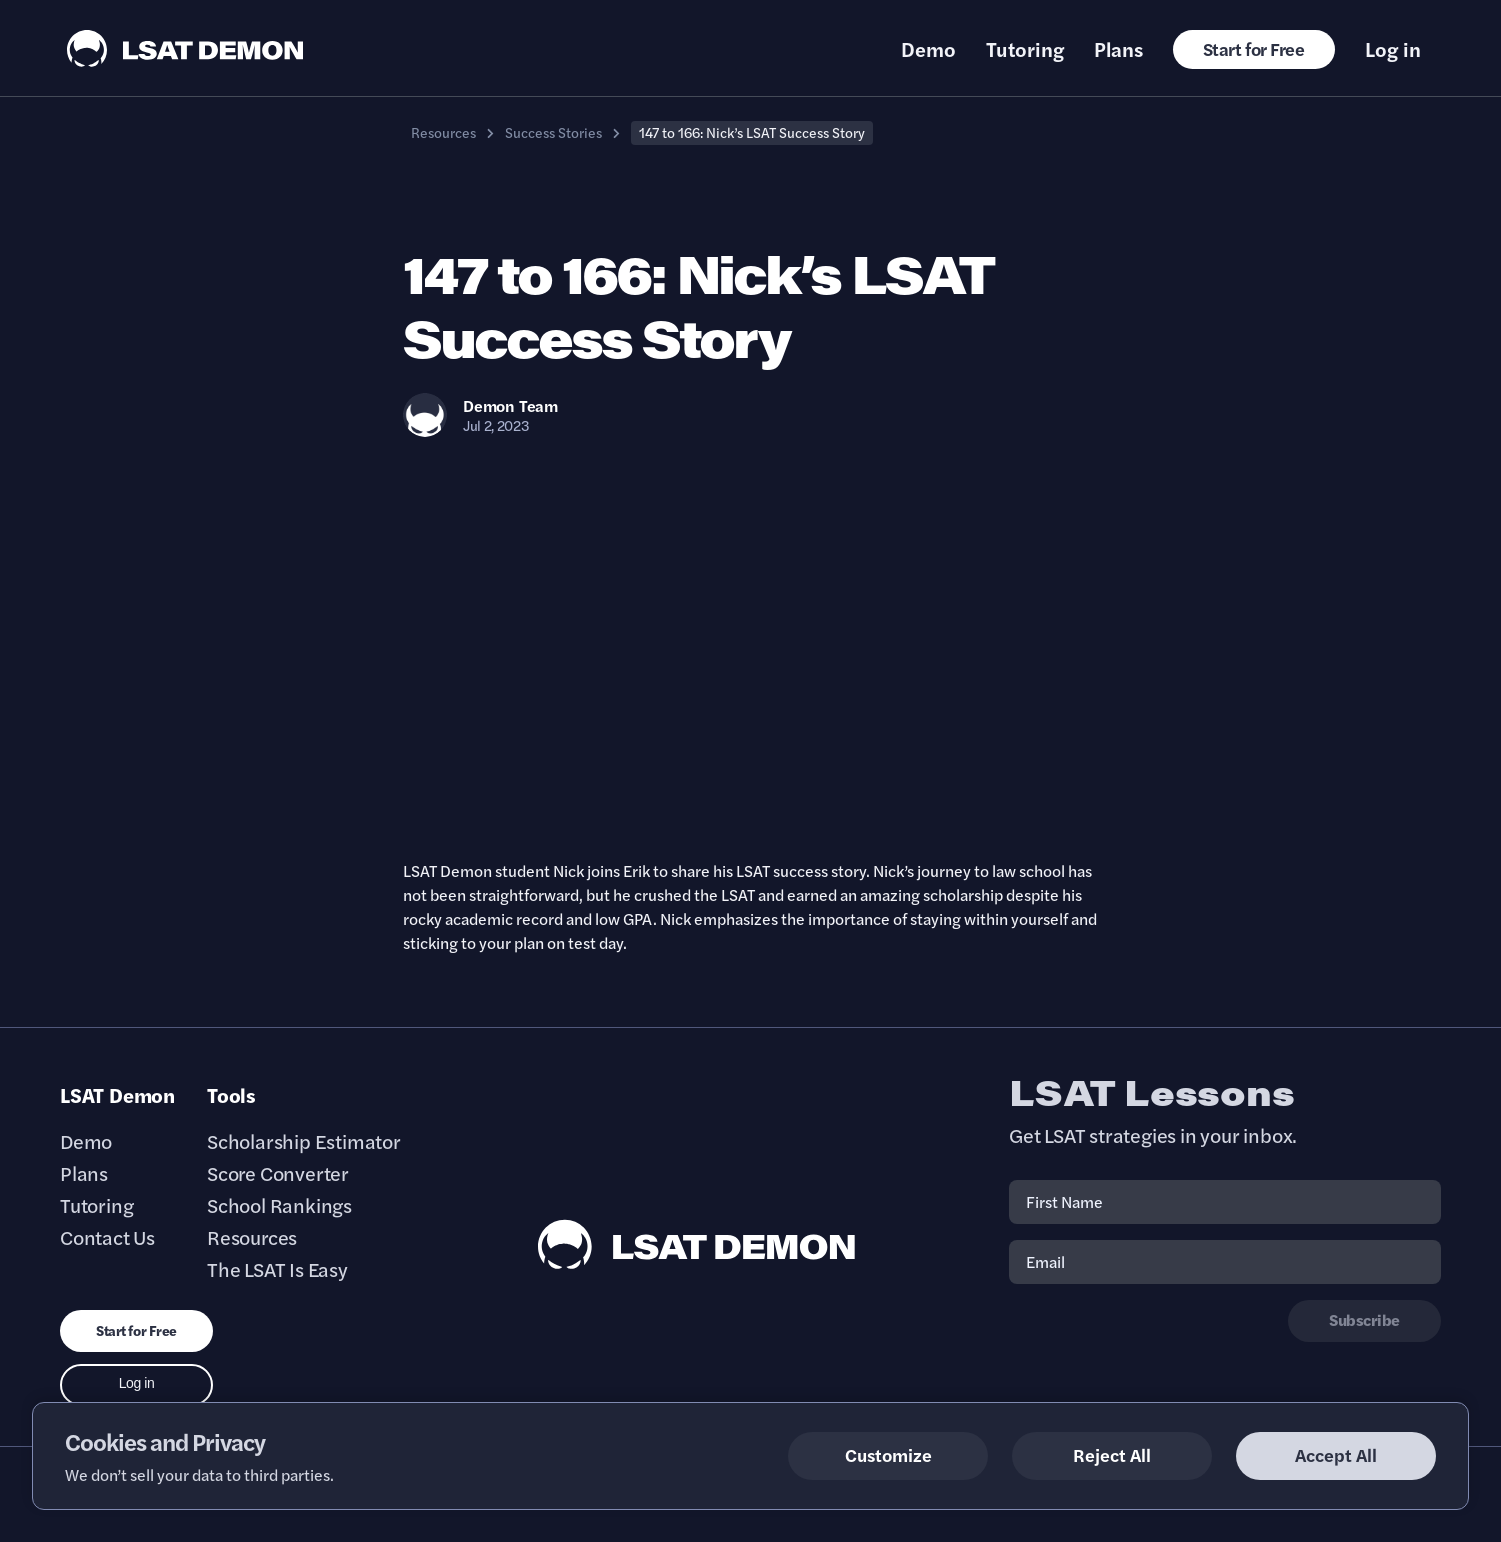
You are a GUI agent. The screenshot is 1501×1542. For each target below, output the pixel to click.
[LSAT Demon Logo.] (185, 48)
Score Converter (278, 1173)
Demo (928, 49)
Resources (443, 132)
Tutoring (1025, 49)
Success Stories (553, 132)
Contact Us (107, 1237)
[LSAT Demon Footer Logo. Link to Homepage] (697, 1244)
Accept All (1336, 1454)
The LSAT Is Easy (277, 1269)
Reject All (1112, 1454)
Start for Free (1254, 48)
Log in (1393, 49)
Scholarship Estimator (304, 1141)
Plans (1118, 49)
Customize (888, 1454)
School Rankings (279, 1205)
